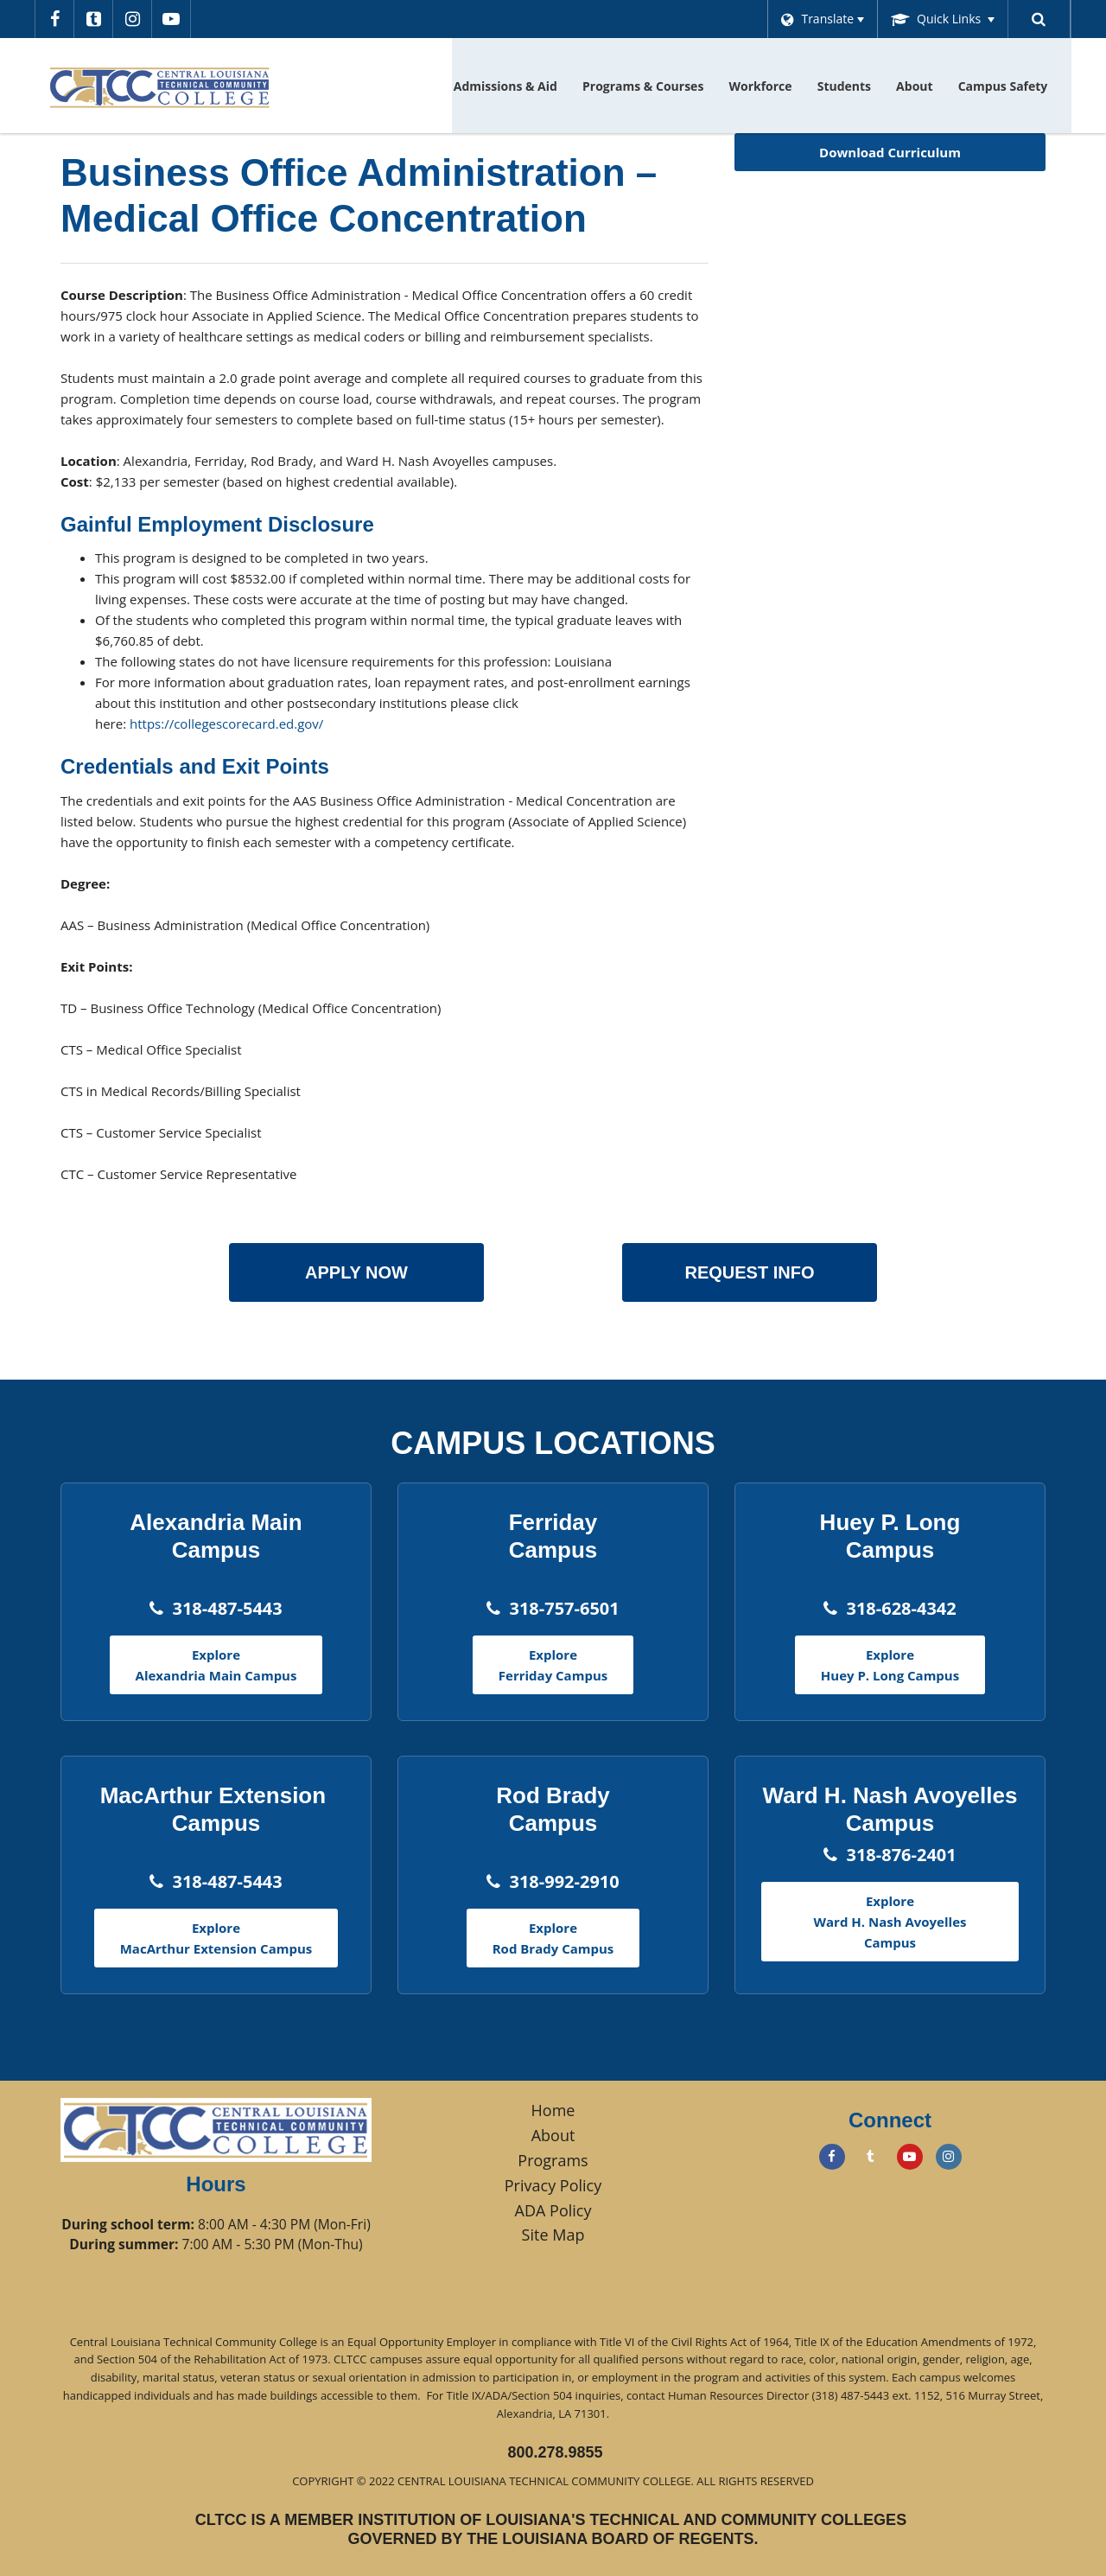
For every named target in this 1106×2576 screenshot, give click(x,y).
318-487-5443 (227, 1608)
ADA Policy (553, 2210)
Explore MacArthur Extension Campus (216, 1938)
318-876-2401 (901, 1854)
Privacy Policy (553, 2185)
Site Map (553, 2234)
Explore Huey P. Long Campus (890, 1665)
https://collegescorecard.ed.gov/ (226, 723)
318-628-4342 (901, 1608)
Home (553, 2110)
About (553, 2135)
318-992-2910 (564, 1881)
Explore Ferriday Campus (553, 1665)
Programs (553, 2160)
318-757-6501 (564, 1608)
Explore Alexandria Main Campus (216, 1665)
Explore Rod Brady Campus (553, 1938)
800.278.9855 (554, 2452)
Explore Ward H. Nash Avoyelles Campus (890, 1921)
